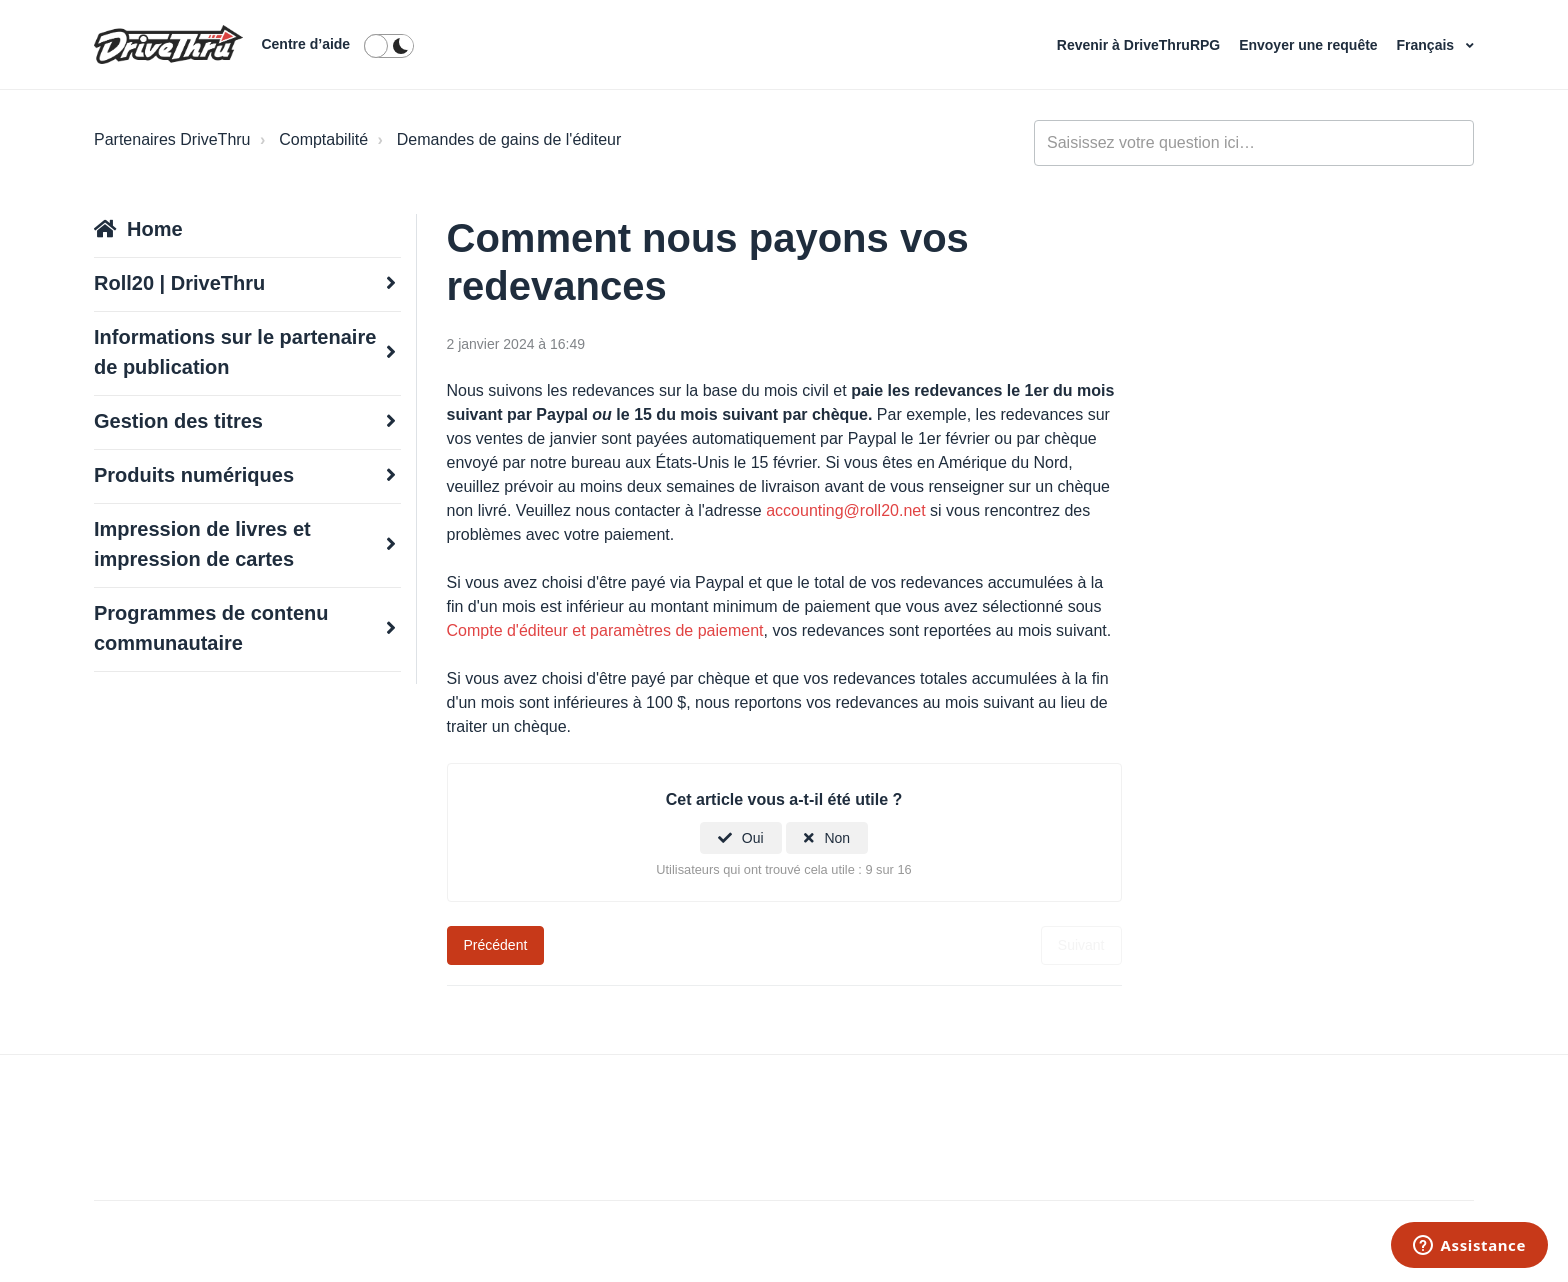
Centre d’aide (305, 44)
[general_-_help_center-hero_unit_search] (1254, 143)
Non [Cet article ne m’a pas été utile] (837, 838)
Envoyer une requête (1310, 45)
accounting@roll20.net (848, 510)
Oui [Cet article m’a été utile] (753, 838)
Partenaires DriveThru (172, 139)
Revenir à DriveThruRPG (1140, 45)
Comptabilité (323, 139)
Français (1427, 45)
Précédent (496, 945)
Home (155, 229)
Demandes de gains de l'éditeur (509, 139)
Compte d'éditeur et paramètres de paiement (605, 630)
